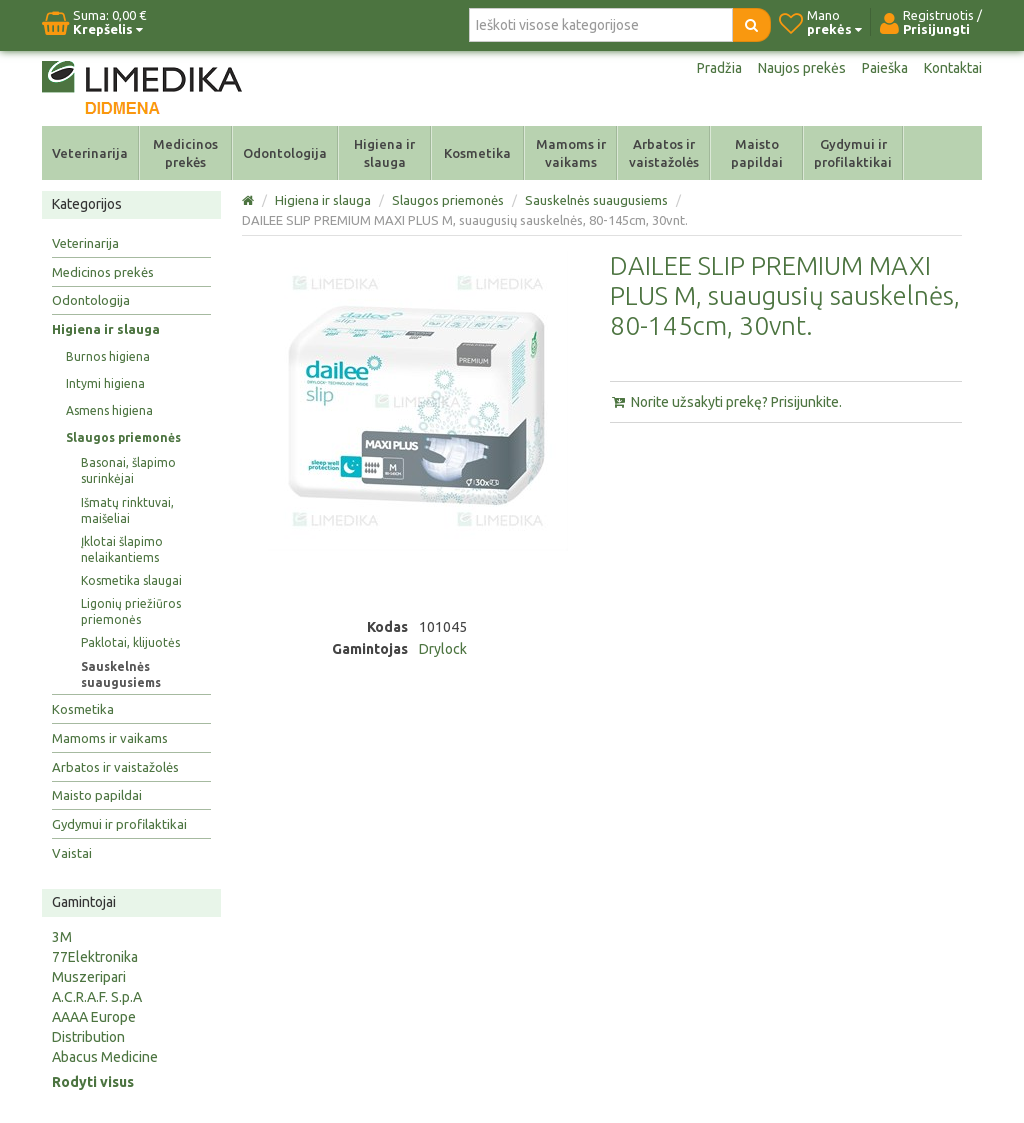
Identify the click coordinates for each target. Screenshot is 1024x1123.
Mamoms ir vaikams (571, 153)
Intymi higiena (105, 383)
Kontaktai (953, 68)
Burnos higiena (108, 356)
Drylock (443, 649)
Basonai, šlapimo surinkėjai (128, 470)
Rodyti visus (93, 1082)
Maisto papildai (757, 153)
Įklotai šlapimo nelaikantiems (122, 549)
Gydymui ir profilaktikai (853, 153)
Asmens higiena (109, 410)
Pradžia (719, 68)
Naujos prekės (802, 68)
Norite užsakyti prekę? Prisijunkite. (726, 402)
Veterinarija (90, 153)
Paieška (885, 68)
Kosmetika (477, 153)
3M (62, 937)
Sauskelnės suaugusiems (121, 674)
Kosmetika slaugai (131, 580)
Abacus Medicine (105, 1057)
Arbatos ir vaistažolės (664, 153)
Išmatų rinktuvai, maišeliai (127, 510)
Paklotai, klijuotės (130, 642)
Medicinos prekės (185, 153)
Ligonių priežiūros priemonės (131, 611)
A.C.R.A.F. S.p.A (97, 997)
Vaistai (72, 853)
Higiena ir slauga (384, 153)
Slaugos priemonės (123, 437)
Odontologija (285, 153)
